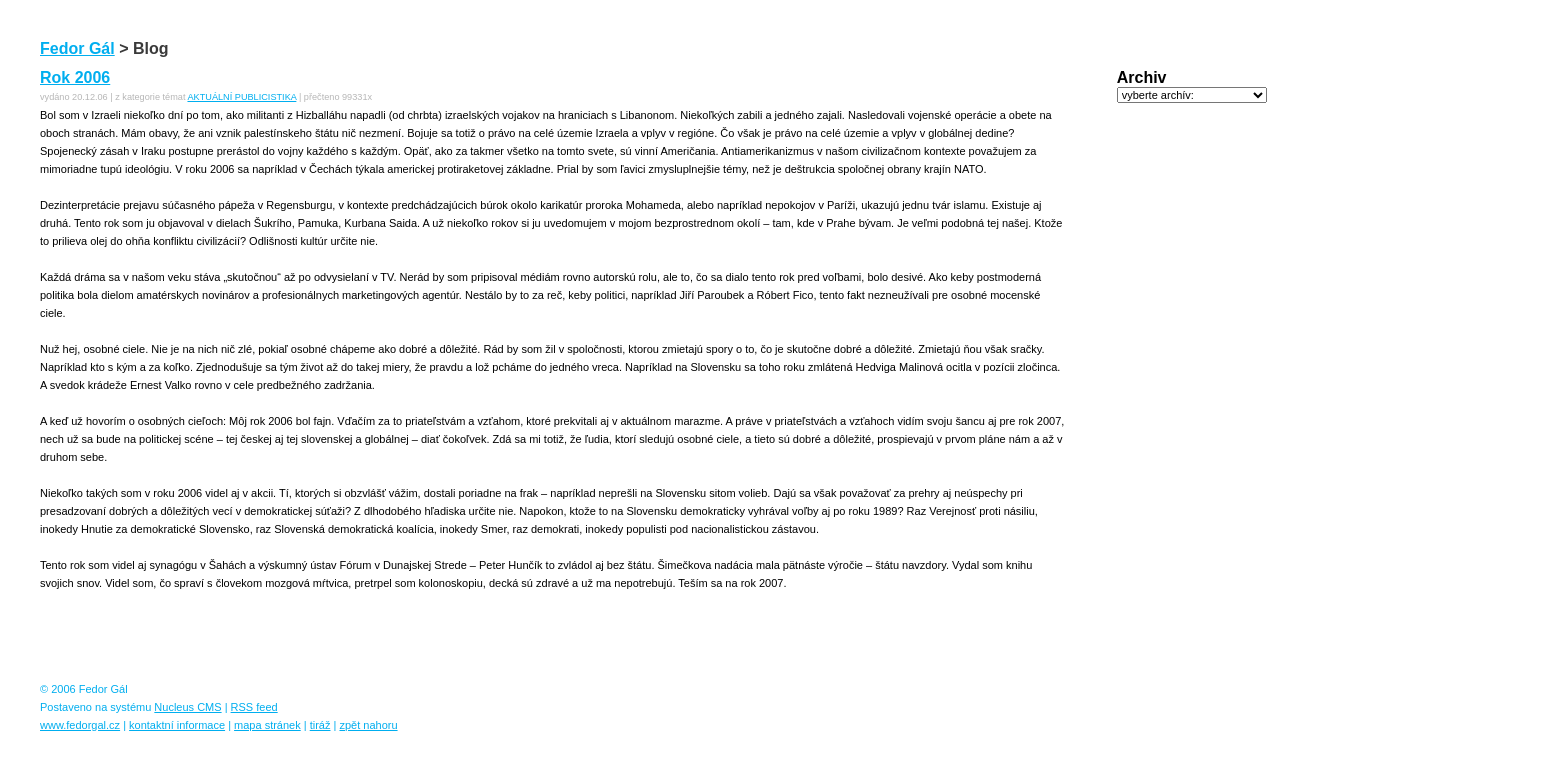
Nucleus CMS (187, 707)
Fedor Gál (77, 48)
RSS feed (254, 707)
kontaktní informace (177, 725)
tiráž (320, 725)
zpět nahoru (368, 725)
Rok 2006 (75, 77)
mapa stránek (267, 725)
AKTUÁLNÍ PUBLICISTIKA (241, 97)
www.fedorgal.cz (80, 725)
